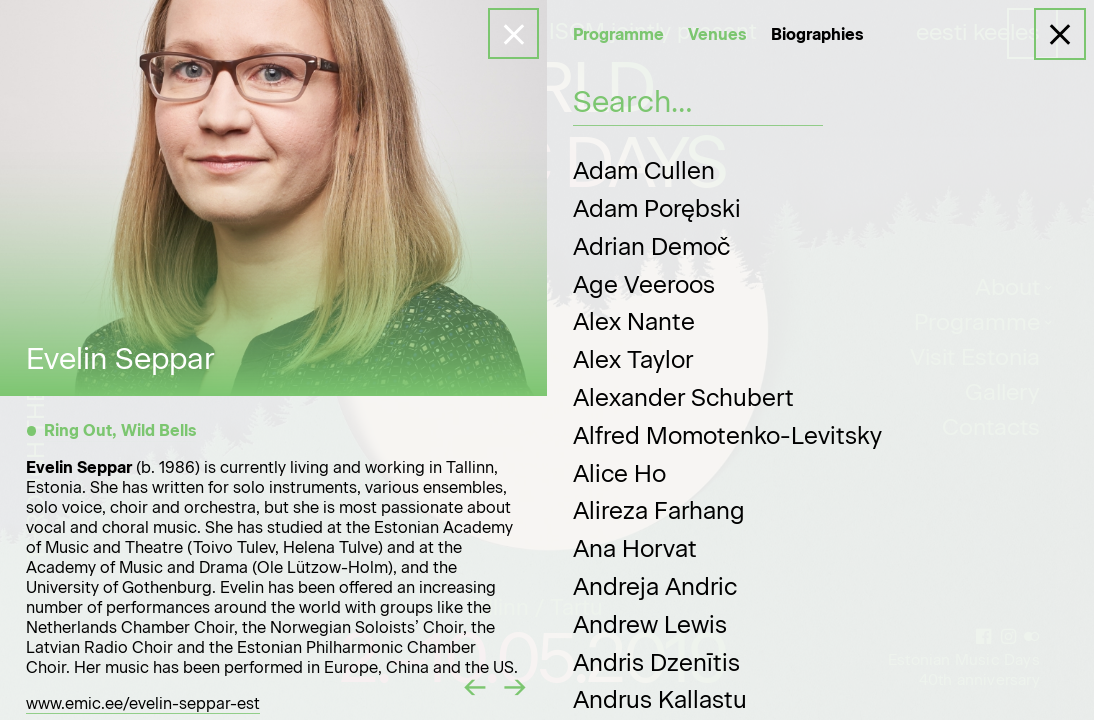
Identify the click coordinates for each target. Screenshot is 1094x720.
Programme (618, 34)
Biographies (817, 34)
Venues (717, 34)
